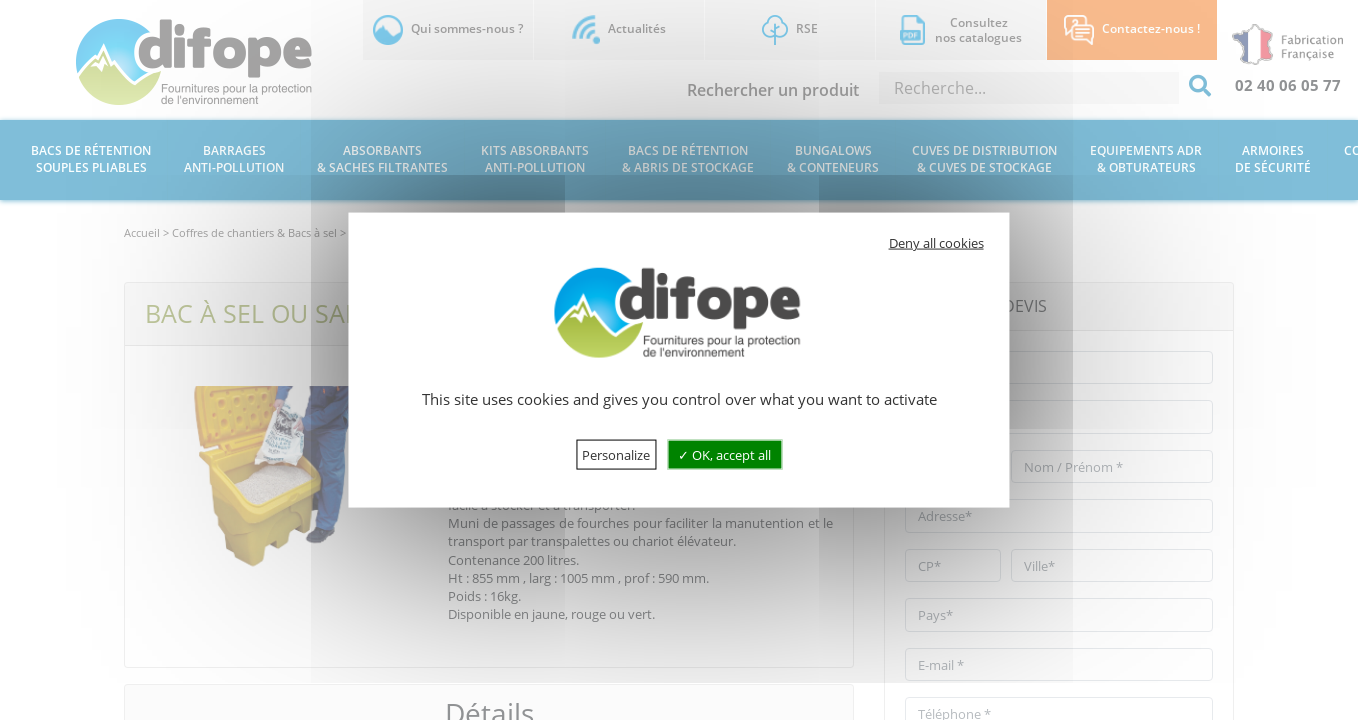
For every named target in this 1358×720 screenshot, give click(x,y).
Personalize (616, 454)
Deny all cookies (936, 243)
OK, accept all (724, 454)
